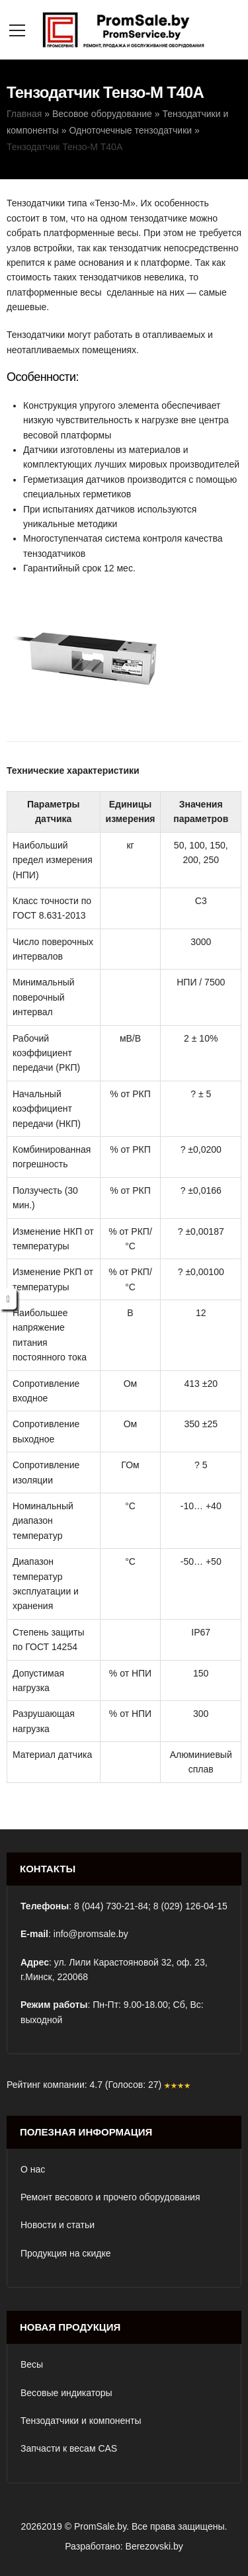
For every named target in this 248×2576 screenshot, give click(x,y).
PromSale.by (100, 2526)
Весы (32, 2364)
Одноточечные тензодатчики (130, 130)
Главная (24, 113)
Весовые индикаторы (66, 2393)
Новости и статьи (58, 2225)
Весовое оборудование (102, 113)
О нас (33, 2169)
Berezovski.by (154, 2546)
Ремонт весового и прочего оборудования (110, 2197)
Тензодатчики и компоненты (81, 2420)
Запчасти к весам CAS (69, 2448)
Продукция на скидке (66, 2253)
